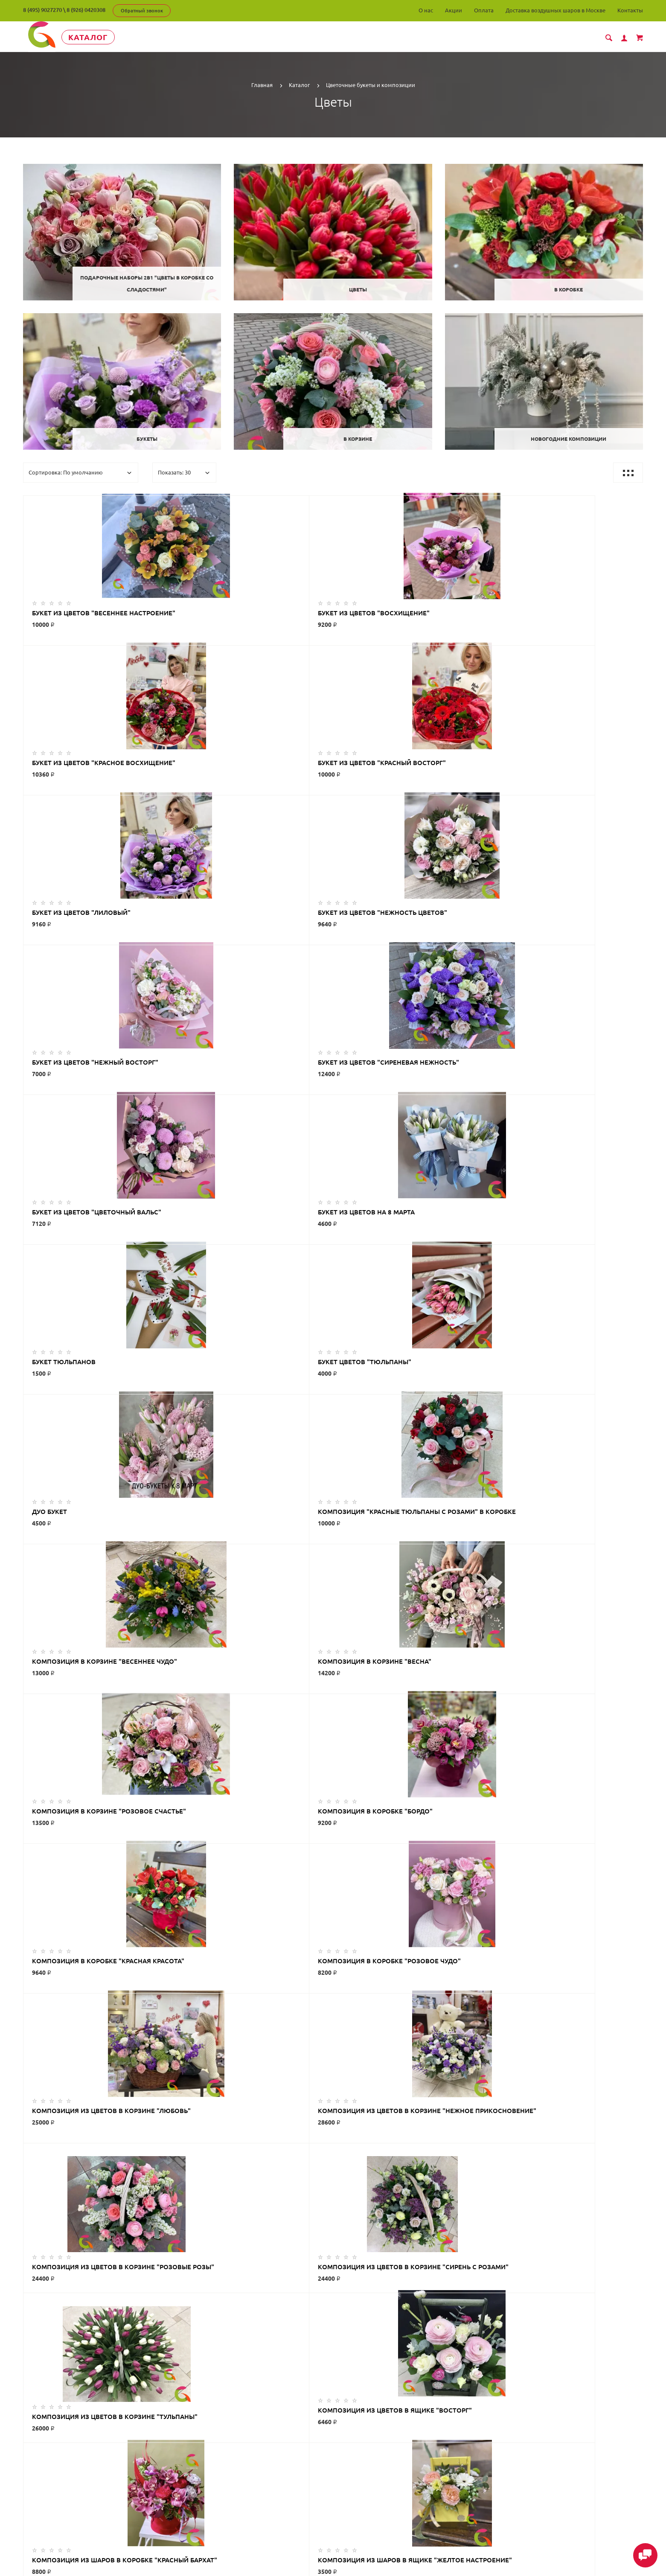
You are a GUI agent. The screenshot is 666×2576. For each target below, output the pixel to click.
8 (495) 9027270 (42, 10)
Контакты (630, 10)
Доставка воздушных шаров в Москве (555, 10)
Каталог (102, 37)
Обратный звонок (142, 10)
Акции (453, 10)
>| (371, 2018)
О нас (426, 10)
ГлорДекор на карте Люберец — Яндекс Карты (333, 2399)
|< (294, 2018)
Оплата (484, 10)
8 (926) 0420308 (86, 10)
